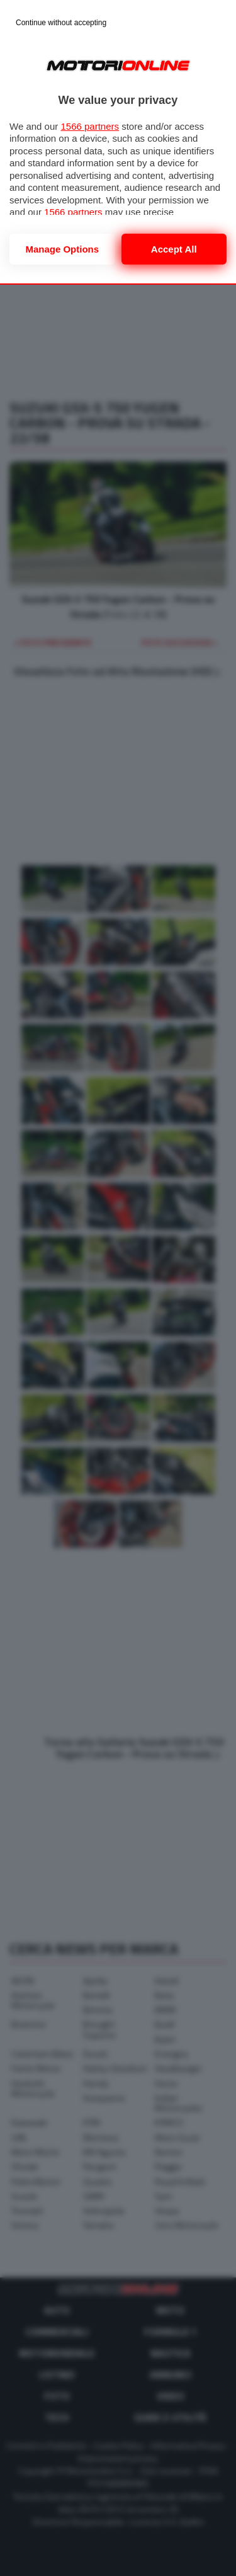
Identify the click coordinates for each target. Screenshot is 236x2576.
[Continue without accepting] (61, 23)
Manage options (62, 249)
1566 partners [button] (89, 126)
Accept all (174, 249)
